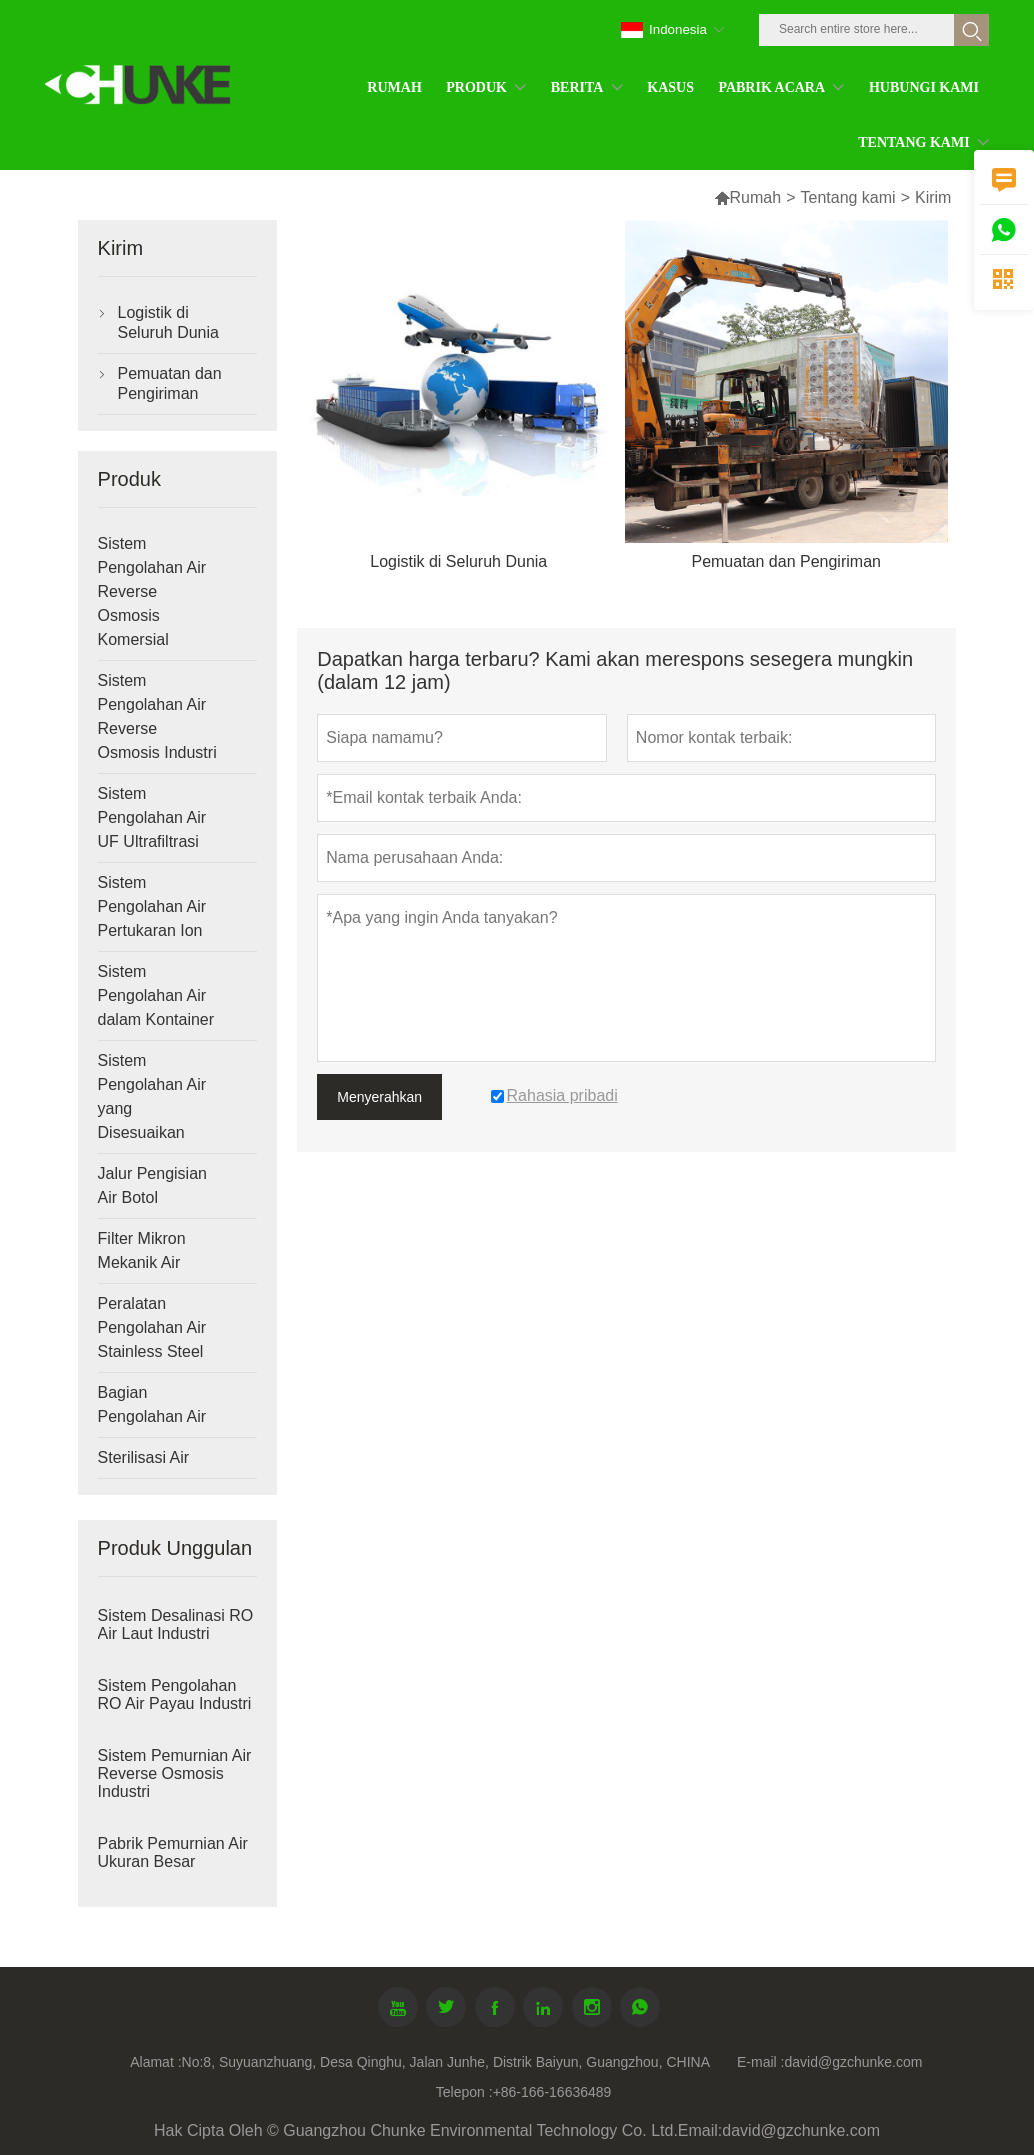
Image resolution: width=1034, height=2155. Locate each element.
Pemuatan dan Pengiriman (170, 383)
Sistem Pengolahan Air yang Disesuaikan (152, 1096)
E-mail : (760, 2062)
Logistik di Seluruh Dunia (168, 322)
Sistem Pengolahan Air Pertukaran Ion (152, 906)
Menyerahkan (379, 1097)
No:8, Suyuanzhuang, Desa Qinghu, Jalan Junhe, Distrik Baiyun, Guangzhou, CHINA (446, 2062)
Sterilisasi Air (144, 1457)
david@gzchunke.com (853, 2062)
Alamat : (155, 2062)
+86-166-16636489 (552, 2092)
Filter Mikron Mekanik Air (142, 1250)
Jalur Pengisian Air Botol (152, 1185)
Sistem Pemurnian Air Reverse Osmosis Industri (175, 1773)
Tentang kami (847, 197)
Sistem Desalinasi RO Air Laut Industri (176, 1624)
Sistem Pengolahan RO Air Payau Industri (175, 1694)
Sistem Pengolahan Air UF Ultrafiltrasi (152, 817)
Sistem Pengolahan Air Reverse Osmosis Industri (157, 716)
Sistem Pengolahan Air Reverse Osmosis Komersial (152, 591)
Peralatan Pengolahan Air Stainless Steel (152, 1327)
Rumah (748, 197)
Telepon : (464, 2092)
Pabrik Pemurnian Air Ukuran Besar (173, 1852)
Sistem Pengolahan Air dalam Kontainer (156, 995)
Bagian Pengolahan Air (152, 1404)
